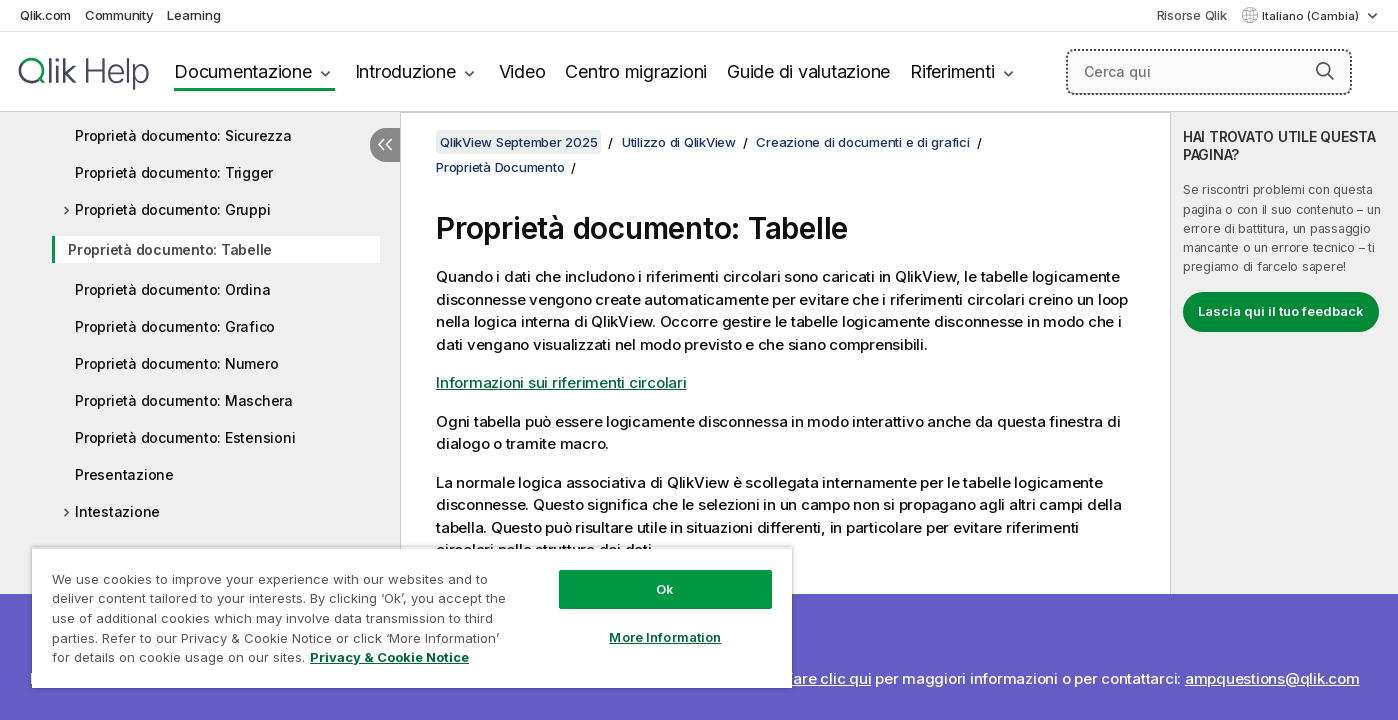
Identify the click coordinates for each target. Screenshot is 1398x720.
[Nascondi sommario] (385, 145)
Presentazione (124, 474)
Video (522, 71)
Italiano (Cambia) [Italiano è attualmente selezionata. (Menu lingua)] (1312, 16)
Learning (193, 15)
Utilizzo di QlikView (679, 142)
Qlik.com (45, 15)
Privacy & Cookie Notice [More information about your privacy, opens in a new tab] (389, 657)
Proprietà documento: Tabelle (170, 249)
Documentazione (243, 71)
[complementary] (1284, 416)
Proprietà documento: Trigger (174, 172)
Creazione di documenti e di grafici (862, 142)
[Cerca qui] (1209, 72)
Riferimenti (952, 71)
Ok (665, 589)
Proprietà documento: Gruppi (172, 209)
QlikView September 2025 (518, 142)
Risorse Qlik (1192, 15)
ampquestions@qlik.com (1272, 678)
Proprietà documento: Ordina (172, 289)
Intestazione (117, 511)
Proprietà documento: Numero (176, 363)
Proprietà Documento (500, 167)
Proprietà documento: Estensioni (185, 437)
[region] (412, 617)
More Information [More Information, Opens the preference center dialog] (665, 637)
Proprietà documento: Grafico (175, 326)
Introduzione (405, 71)
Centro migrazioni (636, 71)
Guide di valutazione (808, 71)
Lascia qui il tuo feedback (1281, 311)
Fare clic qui (828, 678)
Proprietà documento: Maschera (184, 400)
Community (119, 15)
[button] (1325, 71)
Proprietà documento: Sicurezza (183, 135)
